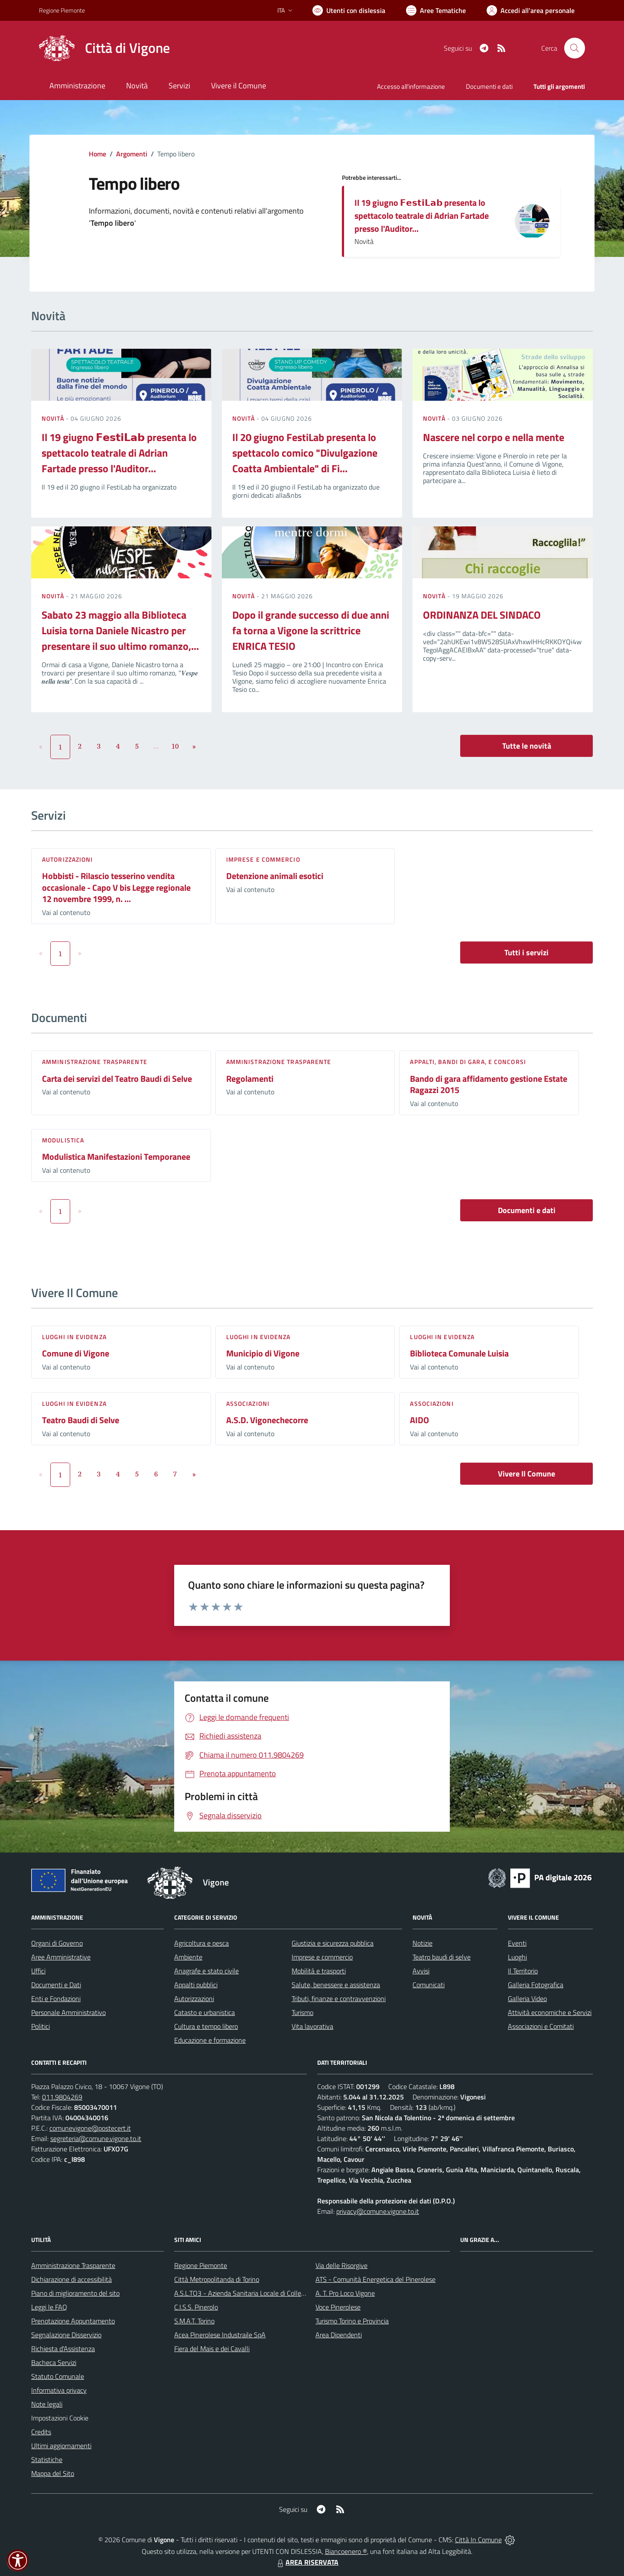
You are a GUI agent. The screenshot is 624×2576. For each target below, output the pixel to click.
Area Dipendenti (338, 2334)
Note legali (46, 2404)
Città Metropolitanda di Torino (216, 2279)
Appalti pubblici (196, 1984)
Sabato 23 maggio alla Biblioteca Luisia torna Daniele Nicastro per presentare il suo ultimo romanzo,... (120, 630)
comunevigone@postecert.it (90, 2128)
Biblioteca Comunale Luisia (459, 1353)
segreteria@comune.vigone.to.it (95, 2138)
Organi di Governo (57, 1943)
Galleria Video (527, 1998)
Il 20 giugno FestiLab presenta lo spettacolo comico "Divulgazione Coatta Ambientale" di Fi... (304, 452)
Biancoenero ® (346, 2551)
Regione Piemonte (200, 2265)
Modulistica (63, 1140)
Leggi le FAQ (49, 2307)
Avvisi (421, 1971)
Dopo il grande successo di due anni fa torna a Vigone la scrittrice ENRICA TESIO (310, 630)
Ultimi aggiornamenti (61, 2445)
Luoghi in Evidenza (74, 1336)
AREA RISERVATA (306, 2562)
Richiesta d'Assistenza (63, 2348)
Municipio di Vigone (262, 1353)
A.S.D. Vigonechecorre (267, 1420)
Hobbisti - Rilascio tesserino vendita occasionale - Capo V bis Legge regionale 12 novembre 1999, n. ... (116, 887)
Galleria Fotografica (535, 1984)
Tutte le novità (526, 746)
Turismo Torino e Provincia (352, 2321)
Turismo (302, 2012)
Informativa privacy (59, 2390)
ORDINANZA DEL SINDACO (482, 615)
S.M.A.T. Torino (194, 2321)
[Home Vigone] (104, 48)
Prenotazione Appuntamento (73, 2321)
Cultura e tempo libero (206, 2026)
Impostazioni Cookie (59, 2418)
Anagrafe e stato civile (206, 1971)
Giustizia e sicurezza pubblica (333, 1943)
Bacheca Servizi (53, 2362)
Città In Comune (478, 2539)
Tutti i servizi (526, 952)
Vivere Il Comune (526, 1473)
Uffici (38, 1971)
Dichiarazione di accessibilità (71, 2279)
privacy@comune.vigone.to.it (377, 2211)
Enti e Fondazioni (56, 1998)
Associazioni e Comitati (541, 2026)
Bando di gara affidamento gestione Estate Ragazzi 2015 (488, 1084)
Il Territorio (523, 1971)
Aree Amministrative (61, 1957)
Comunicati (429, 1984)
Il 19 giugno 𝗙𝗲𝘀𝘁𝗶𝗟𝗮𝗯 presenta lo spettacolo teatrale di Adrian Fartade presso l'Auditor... (421, 215)
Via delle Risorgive (341, 2265)
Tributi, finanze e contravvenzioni (339, 1998)
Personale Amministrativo (68, 2012)
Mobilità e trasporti (319, 1971)
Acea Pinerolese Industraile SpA (220, 2334)
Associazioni (248, 1403)
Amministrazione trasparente (94, 1061)
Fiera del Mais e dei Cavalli (212, 2348)
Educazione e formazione (210, 2040)
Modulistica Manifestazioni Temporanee (116, 1156)
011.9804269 (62, 2097)
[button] (17, 2560)
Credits (41, 2432)
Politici (40, 2026)
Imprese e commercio (263, 859)
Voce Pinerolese (338, 2307)
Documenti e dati (527, 1210)
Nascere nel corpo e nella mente (493, 437)
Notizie (422, 1943)
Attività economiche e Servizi (550, 2012)
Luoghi (517, 1957)
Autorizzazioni (67, 859)
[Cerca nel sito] (574, 48)
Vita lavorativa (312, 2026)
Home (97, 154)
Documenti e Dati (56, 1984)
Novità (54, 418)
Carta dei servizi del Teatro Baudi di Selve (117, 1078)
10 (175, 746)
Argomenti (131, 154)
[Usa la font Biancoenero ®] (349, 10)
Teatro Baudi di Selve (80, 1420)
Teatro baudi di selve (442, 1957)
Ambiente (188, 1957)
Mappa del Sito (52, 2473)
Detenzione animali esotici (274, 875)
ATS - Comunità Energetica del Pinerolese (375, 2279)
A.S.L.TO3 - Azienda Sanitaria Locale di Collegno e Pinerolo (258, 2293)
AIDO (419, 1420)
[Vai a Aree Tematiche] (436, 10)
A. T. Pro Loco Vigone (345, 2293)
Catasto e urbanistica (204, 2012)
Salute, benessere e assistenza (336, 1984)
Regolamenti (249, 1078)
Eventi (517, 1943)
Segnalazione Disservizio (66, 2334)
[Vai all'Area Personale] (530, 10)
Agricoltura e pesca (201, 1943)
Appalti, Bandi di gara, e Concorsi (468, 1061)
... (156, 746)
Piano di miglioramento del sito (75, 2293)
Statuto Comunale (57, 2376)
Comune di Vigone (75, 1353)
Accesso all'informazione (411, 86)
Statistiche (46, 2459)
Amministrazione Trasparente (73, 2265)
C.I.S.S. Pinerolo (196, 2307)
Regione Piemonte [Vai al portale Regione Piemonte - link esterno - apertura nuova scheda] (62, 10)
